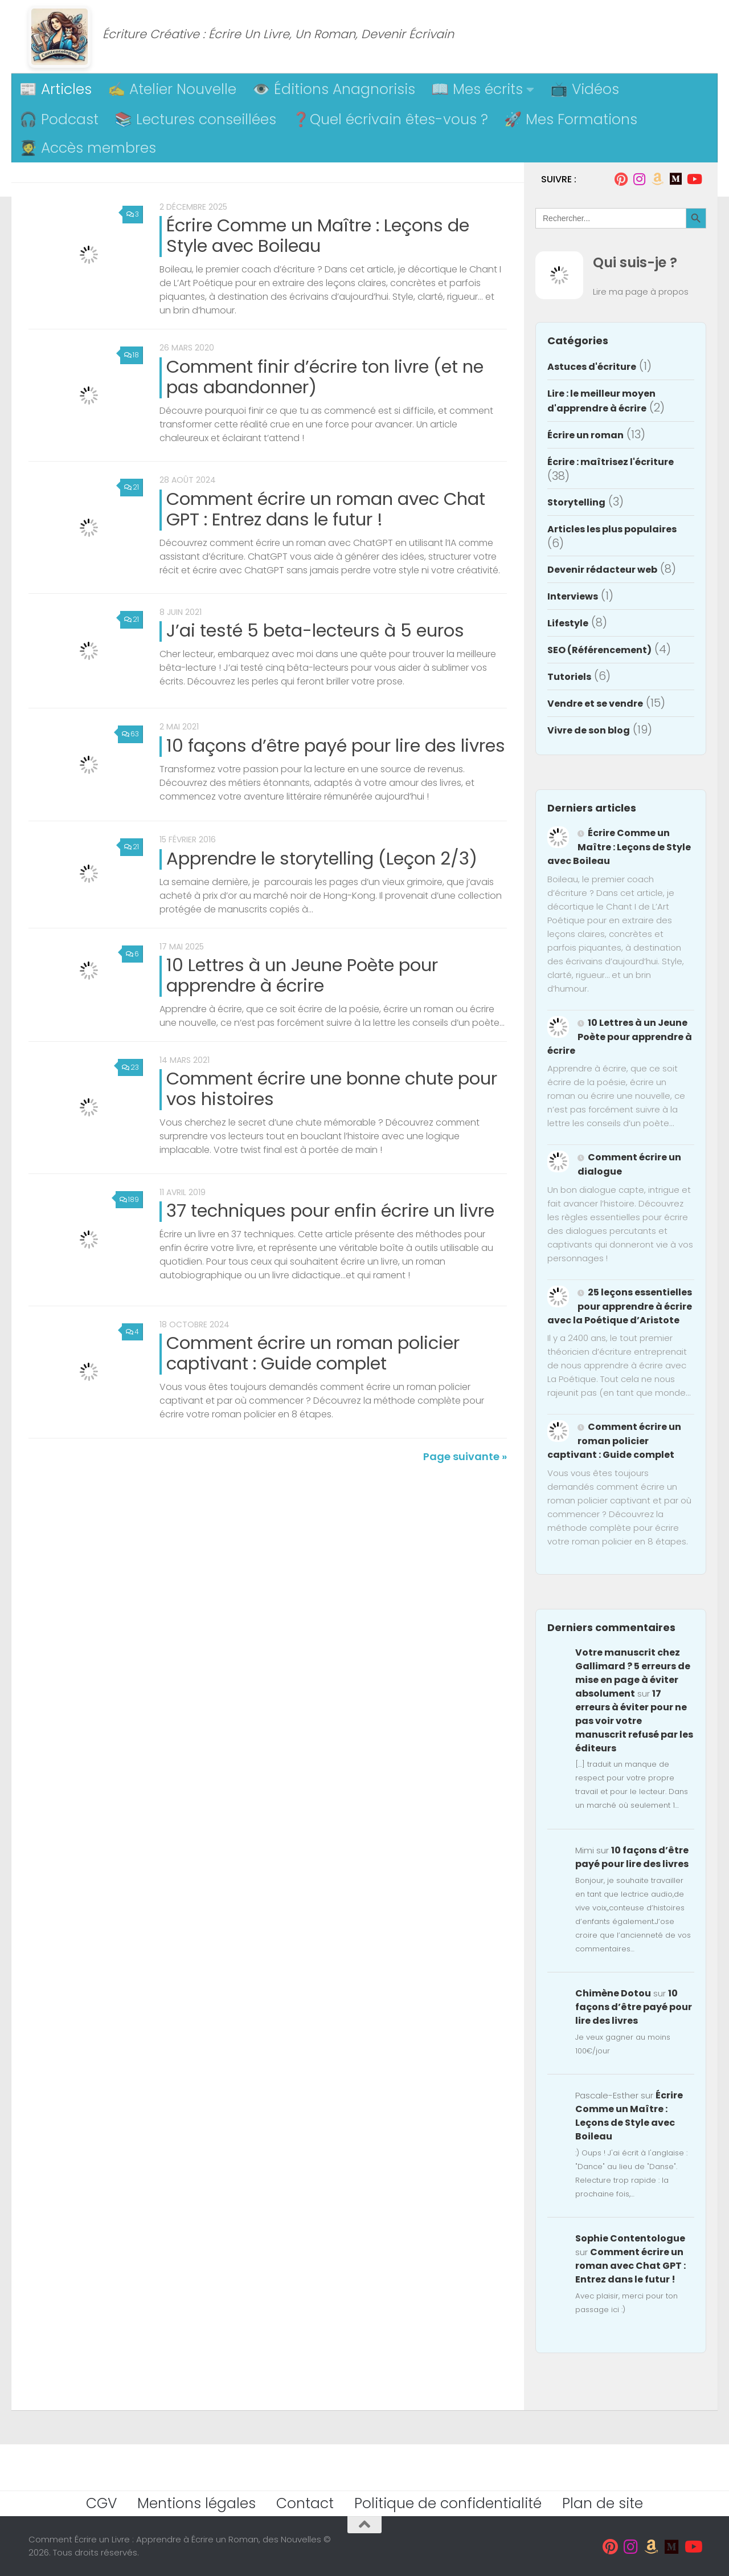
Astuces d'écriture (591, 366)
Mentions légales (196, 2503)
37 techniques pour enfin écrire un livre (330, 1237)
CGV (101, 2503)
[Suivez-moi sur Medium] (675, 179)
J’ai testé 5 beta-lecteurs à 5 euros (315, 641)
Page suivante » (465, 1493)
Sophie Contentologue (630, 2238)
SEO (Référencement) (599, 650)
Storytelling (576, 502)
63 (129, 748)
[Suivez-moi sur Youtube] (694, 179)
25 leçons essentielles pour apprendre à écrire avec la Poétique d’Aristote (619, 1306)
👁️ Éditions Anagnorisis (333, 89)
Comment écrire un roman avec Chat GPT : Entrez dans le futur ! (325, 514)
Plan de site (602, 2503)
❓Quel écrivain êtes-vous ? (390, 119)
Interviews (572, 596)
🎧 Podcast (59, 119)
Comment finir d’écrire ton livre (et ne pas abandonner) (325, 377)
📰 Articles (55, 89)
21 (131, 492)
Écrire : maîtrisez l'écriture (610, 461)
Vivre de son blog (588, 730)
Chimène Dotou (613, 1993)
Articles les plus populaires (612, 529)
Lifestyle (567, 623)
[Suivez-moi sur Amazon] (657, 179)
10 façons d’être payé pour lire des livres (335, 760)
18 (131, 355)
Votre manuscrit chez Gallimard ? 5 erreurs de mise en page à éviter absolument (632, 1673)
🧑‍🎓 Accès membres (87, 148)
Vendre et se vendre (595, 703)
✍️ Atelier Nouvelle (172, 89)
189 (128, 1225)
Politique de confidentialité (448, 2503)
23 (129, 1088)
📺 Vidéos (584, 89)
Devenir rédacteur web (602, 569)
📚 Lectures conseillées (195, 119)
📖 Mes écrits (477, 89)
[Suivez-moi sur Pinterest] (621, 179)
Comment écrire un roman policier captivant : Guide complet (313, 1384)
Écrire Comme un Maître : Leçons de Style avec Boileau (317, 235)
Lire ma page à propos (641, 291)
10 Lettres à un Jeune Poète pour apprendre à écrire (302, 996)
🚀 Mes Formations (570, 119)
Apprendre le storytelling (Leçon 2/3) (321, 877)
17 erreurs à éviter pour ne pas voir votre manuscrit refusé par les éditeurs (634, 1721)
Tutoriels (569, 676)
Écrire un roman (585, 435)
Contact (305, 2503)
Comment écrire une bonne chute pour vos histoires (331, 1109)
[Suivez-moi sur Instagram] (639, 179)
